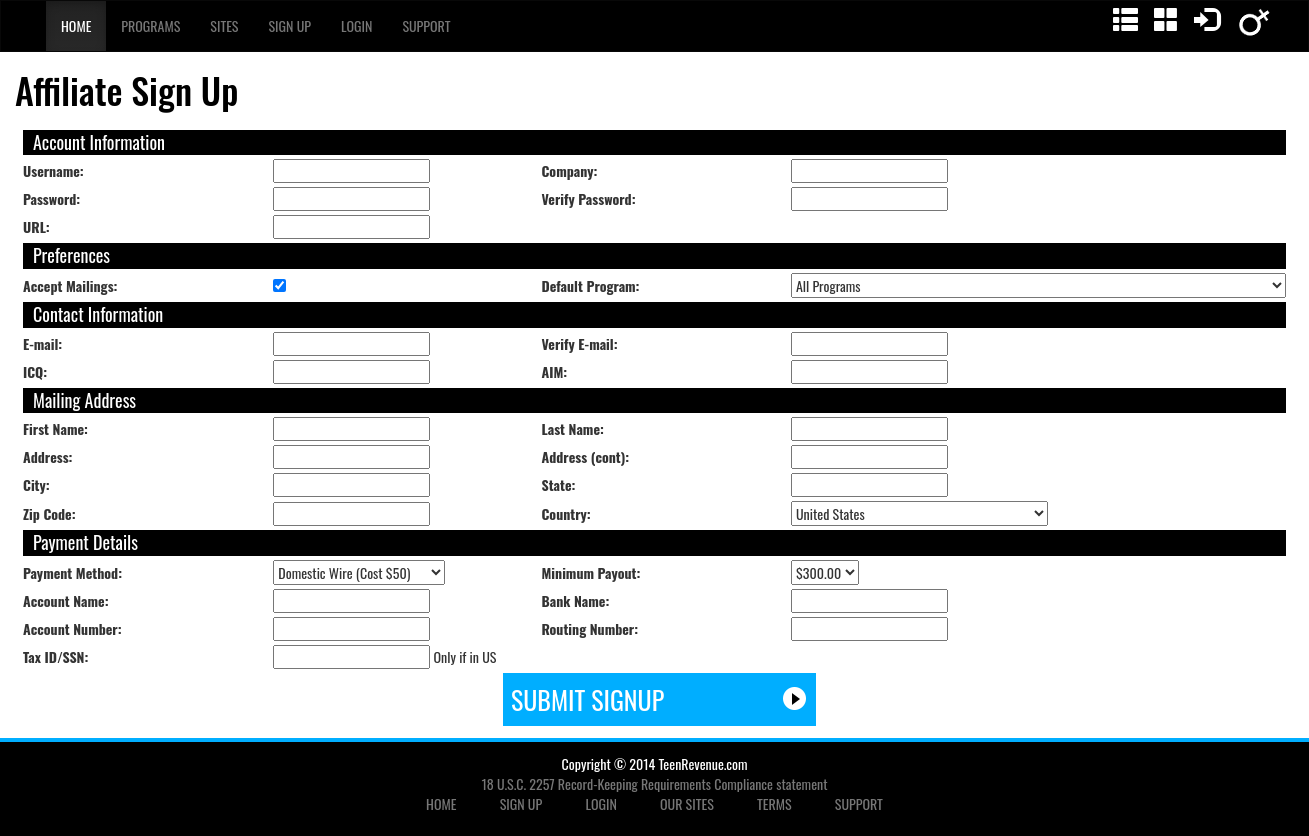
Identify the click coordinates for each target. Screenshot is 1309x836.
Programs (150, 25)
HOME (441, 803)
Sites (224, 25)
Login (356, 25)
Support (426, 25)
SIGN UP (521, 803)
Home (76, 25)
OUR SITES (687, 803)
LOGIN (600, 803)
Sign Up (289, 25)
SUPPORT (859, 803)
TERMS (774, 803)
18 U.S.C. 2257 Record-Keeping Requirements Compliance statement (655, 783)
